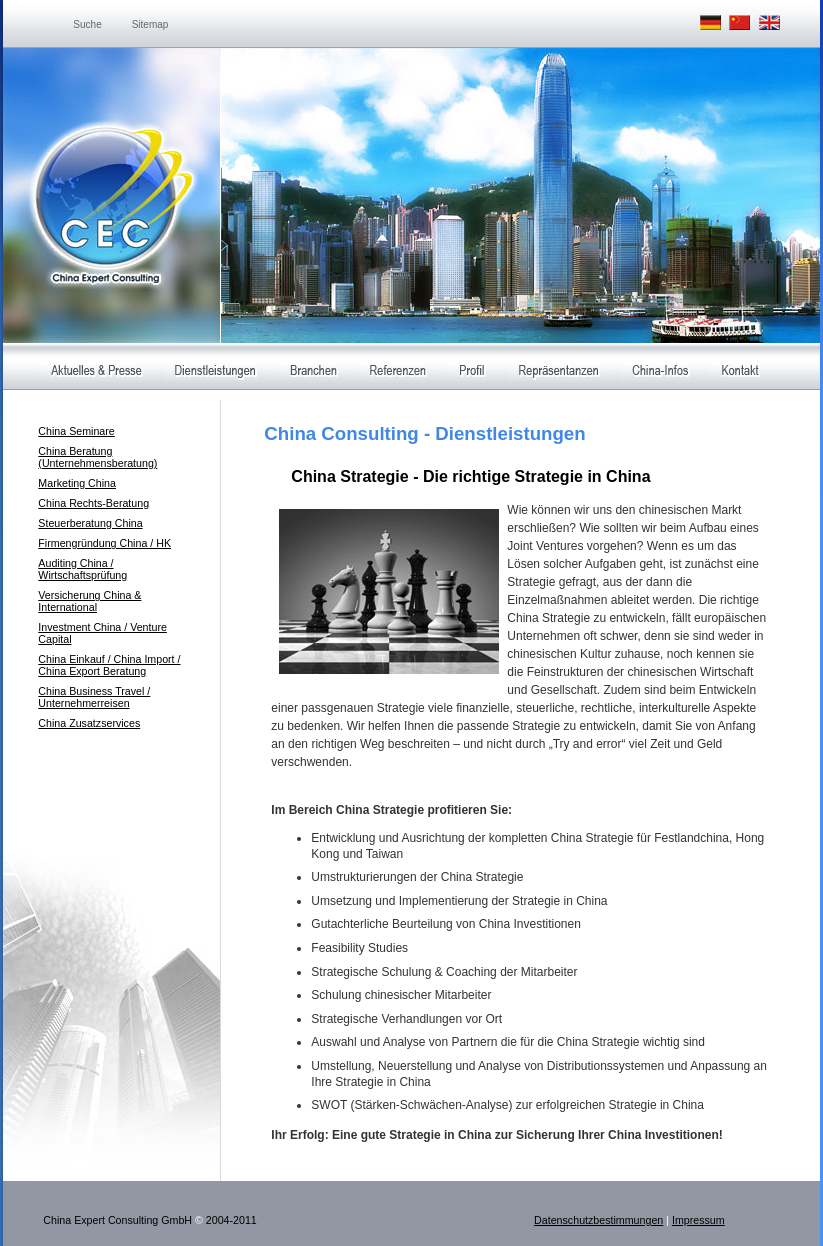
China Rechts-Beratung (93, 503)
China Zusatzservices (89, 723)
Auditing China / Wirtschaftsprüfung (82, 569)
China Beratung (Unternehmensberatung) (97, 457)
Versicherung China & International (89, 601)
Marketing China (77, 483)
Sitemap (150, 24)
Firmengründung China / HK (104, 543)
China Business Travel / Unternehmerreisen (94, 697)
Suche (87, 24)
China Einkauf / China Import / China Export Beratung (109, 665)
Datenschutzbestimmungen (598, 1220)
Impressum (698, 1220)
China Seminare (76, 431)
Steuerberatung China (90, 523)
